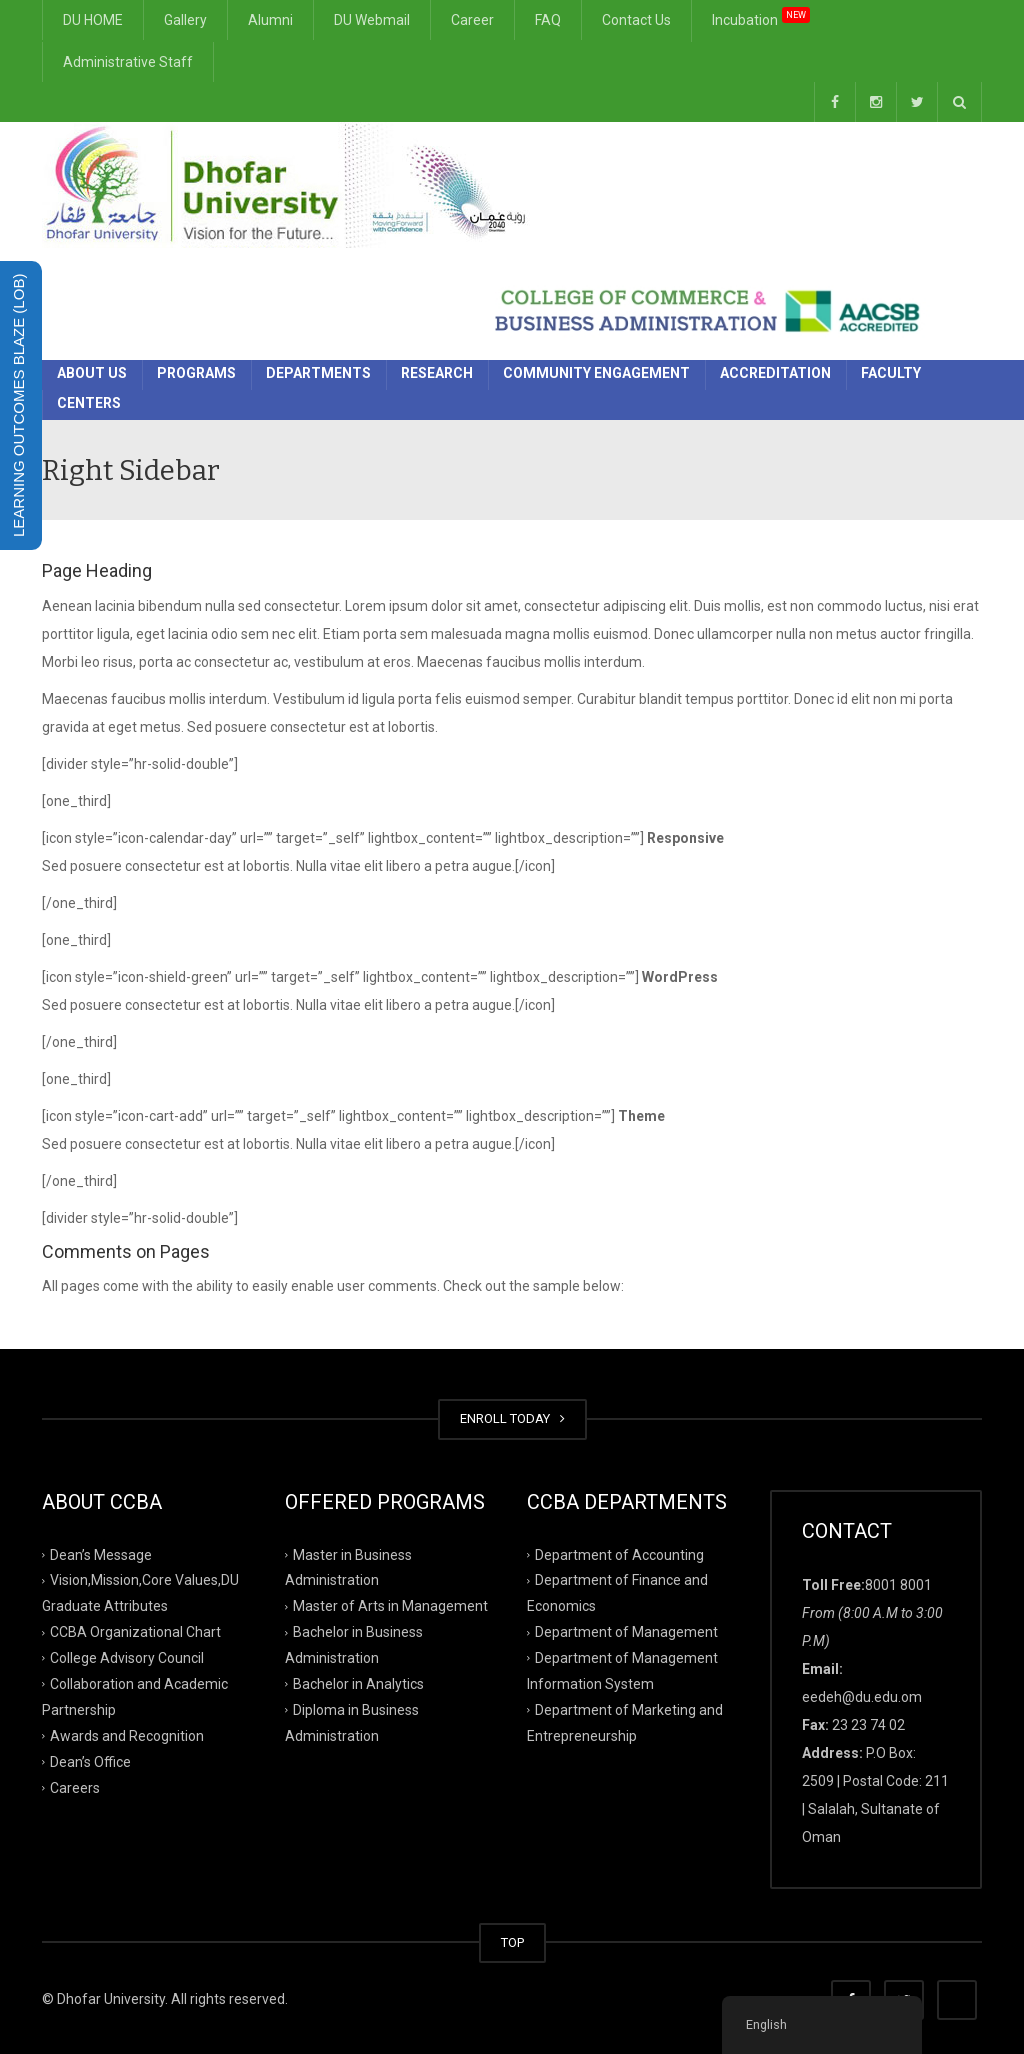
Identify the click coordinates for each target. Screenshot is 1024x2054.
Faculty (891, 373)
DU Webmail (372, 20)
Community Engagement (596, 373)
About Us (92, 373)
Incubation (761, 16)
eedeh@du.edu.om (862, 1697)
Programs (196, 373)
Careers (75, 1787)
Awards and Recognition (127, 1736)
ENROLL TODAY (512, 1418)
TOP (512, 1942)
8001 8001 (898, 1585)
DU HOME (93, 20)
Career (472, 20)
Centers (89, 403)
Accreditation (775, 373)
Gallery (185, 20)
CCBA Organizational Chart (135, 1632)
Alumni (270, 20)
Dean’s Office (90, 1761)
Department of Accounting (619, 1554)
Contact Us (636, 20)
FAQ (548, 20)
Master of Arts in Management (390, 1606)
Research (437, 373)
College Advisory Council (127, 1658)
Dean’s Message (101, 1554)
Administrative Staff (128, 62)
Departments (318, 373)
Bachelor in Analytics (358, 1684)
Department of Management (626, 1632)
